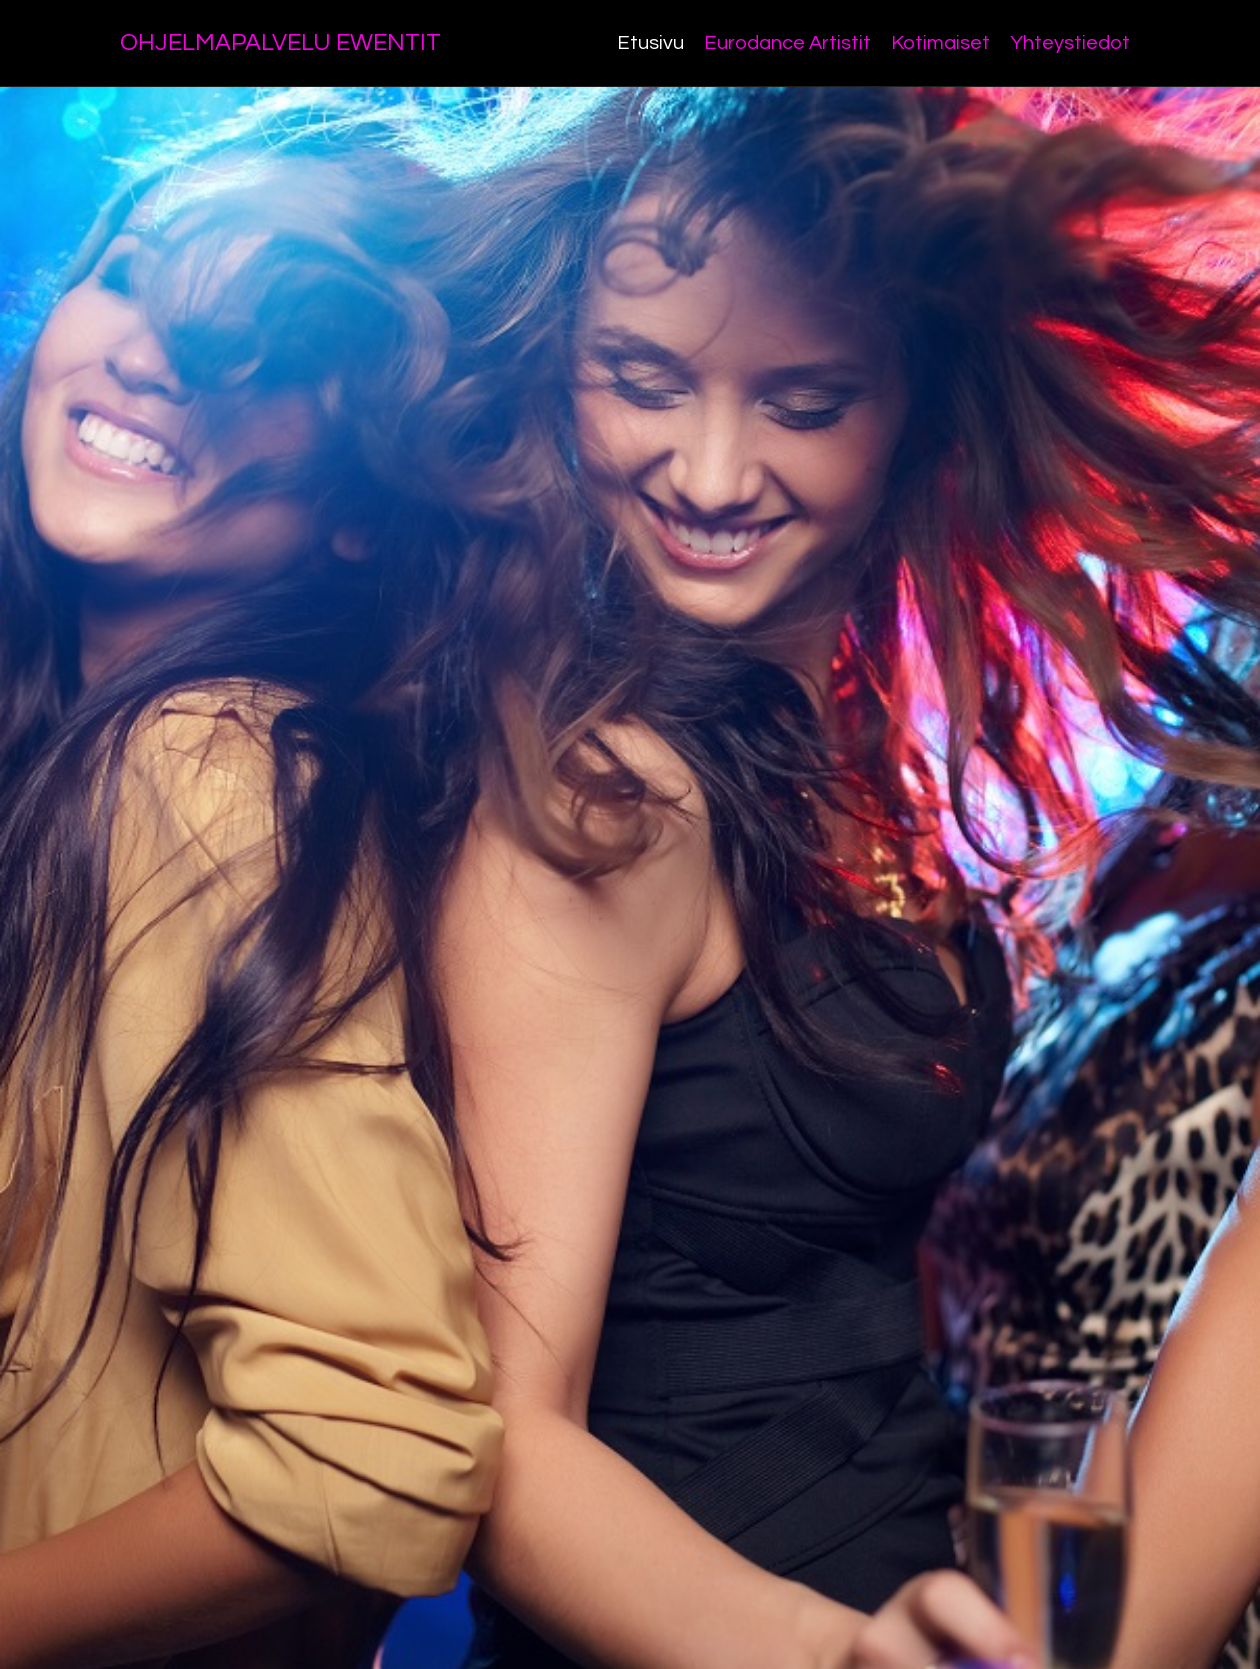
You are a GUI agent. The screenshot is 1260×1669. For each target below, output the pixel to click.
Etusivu (650, 43)
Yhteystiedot (1070, 43)
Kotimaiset (940, 43)
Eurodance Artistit (787, 43)
